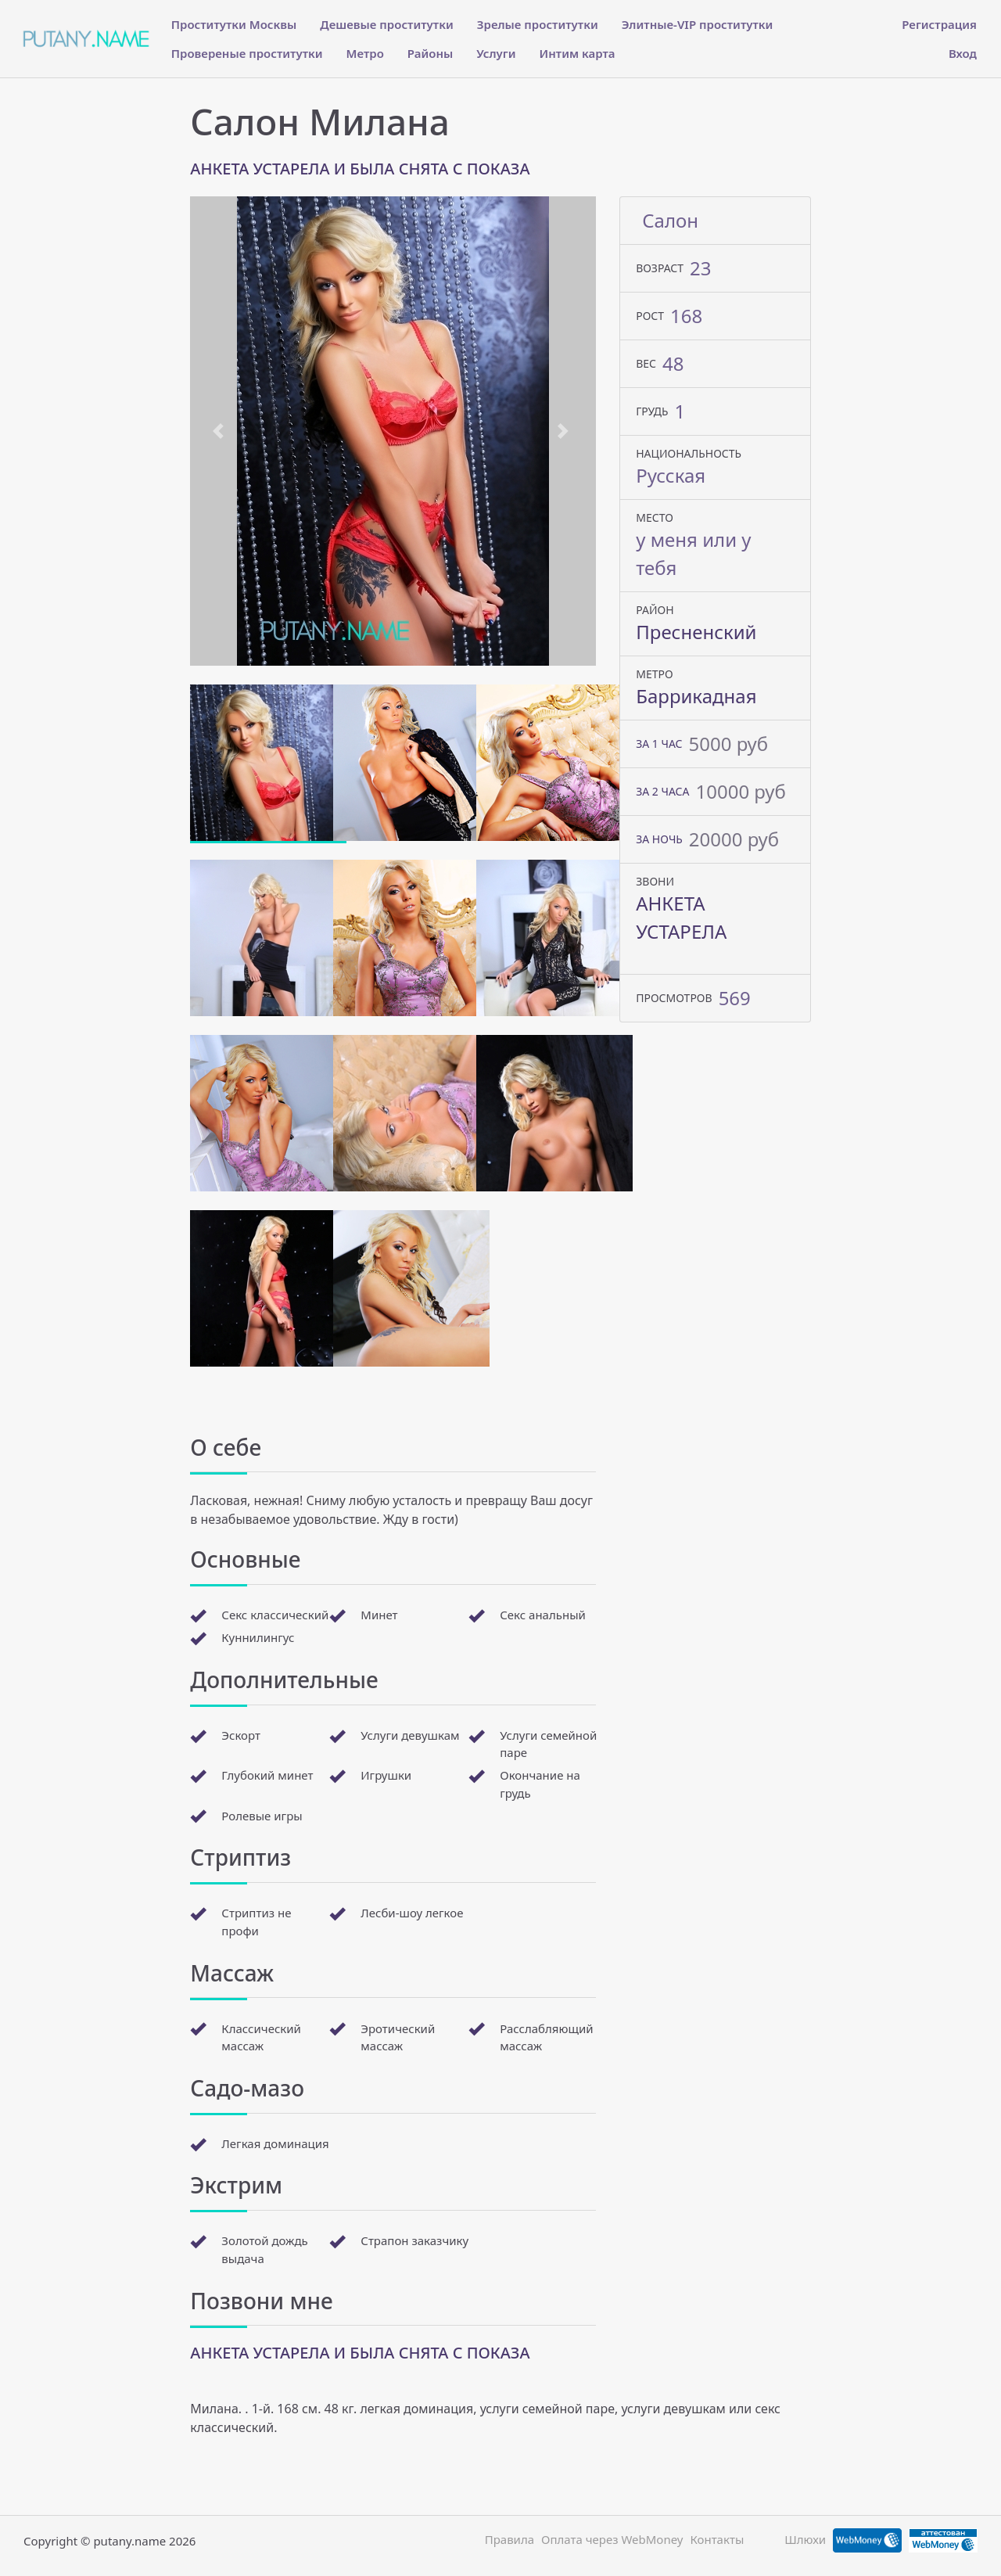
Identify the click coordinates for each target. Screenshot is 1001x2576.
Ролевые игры (261, 1815)
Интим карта (577, 53)
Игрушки (386, 1775)
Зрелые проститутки (537, 24)
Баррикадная (696, 696)
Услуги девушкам (410, 1735)
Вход (963, 53)
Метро (365, 53)
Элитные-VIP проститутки (697, 24)
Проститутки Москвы (234, 24)
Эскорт (240, 1735)
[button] (220, 431)
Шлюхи (805, 2539)
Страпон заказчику (414, 2240)
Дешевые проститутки (386, 24)
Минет (379, 1614)
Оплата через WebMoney (612, 2539)
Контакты (717, 2539)
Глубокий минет (267, 1775)
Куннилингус (257, 1637)
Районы (430, 53)
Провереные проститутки (247, 53)
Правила (509, 2539)
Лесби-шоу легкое (412, 1912)
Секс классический (274, 1614)
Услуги (495, 53)
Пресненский (696, 632)
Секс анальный (543, 1614)
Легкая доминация (274, 2143)
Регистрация (939, 24)
